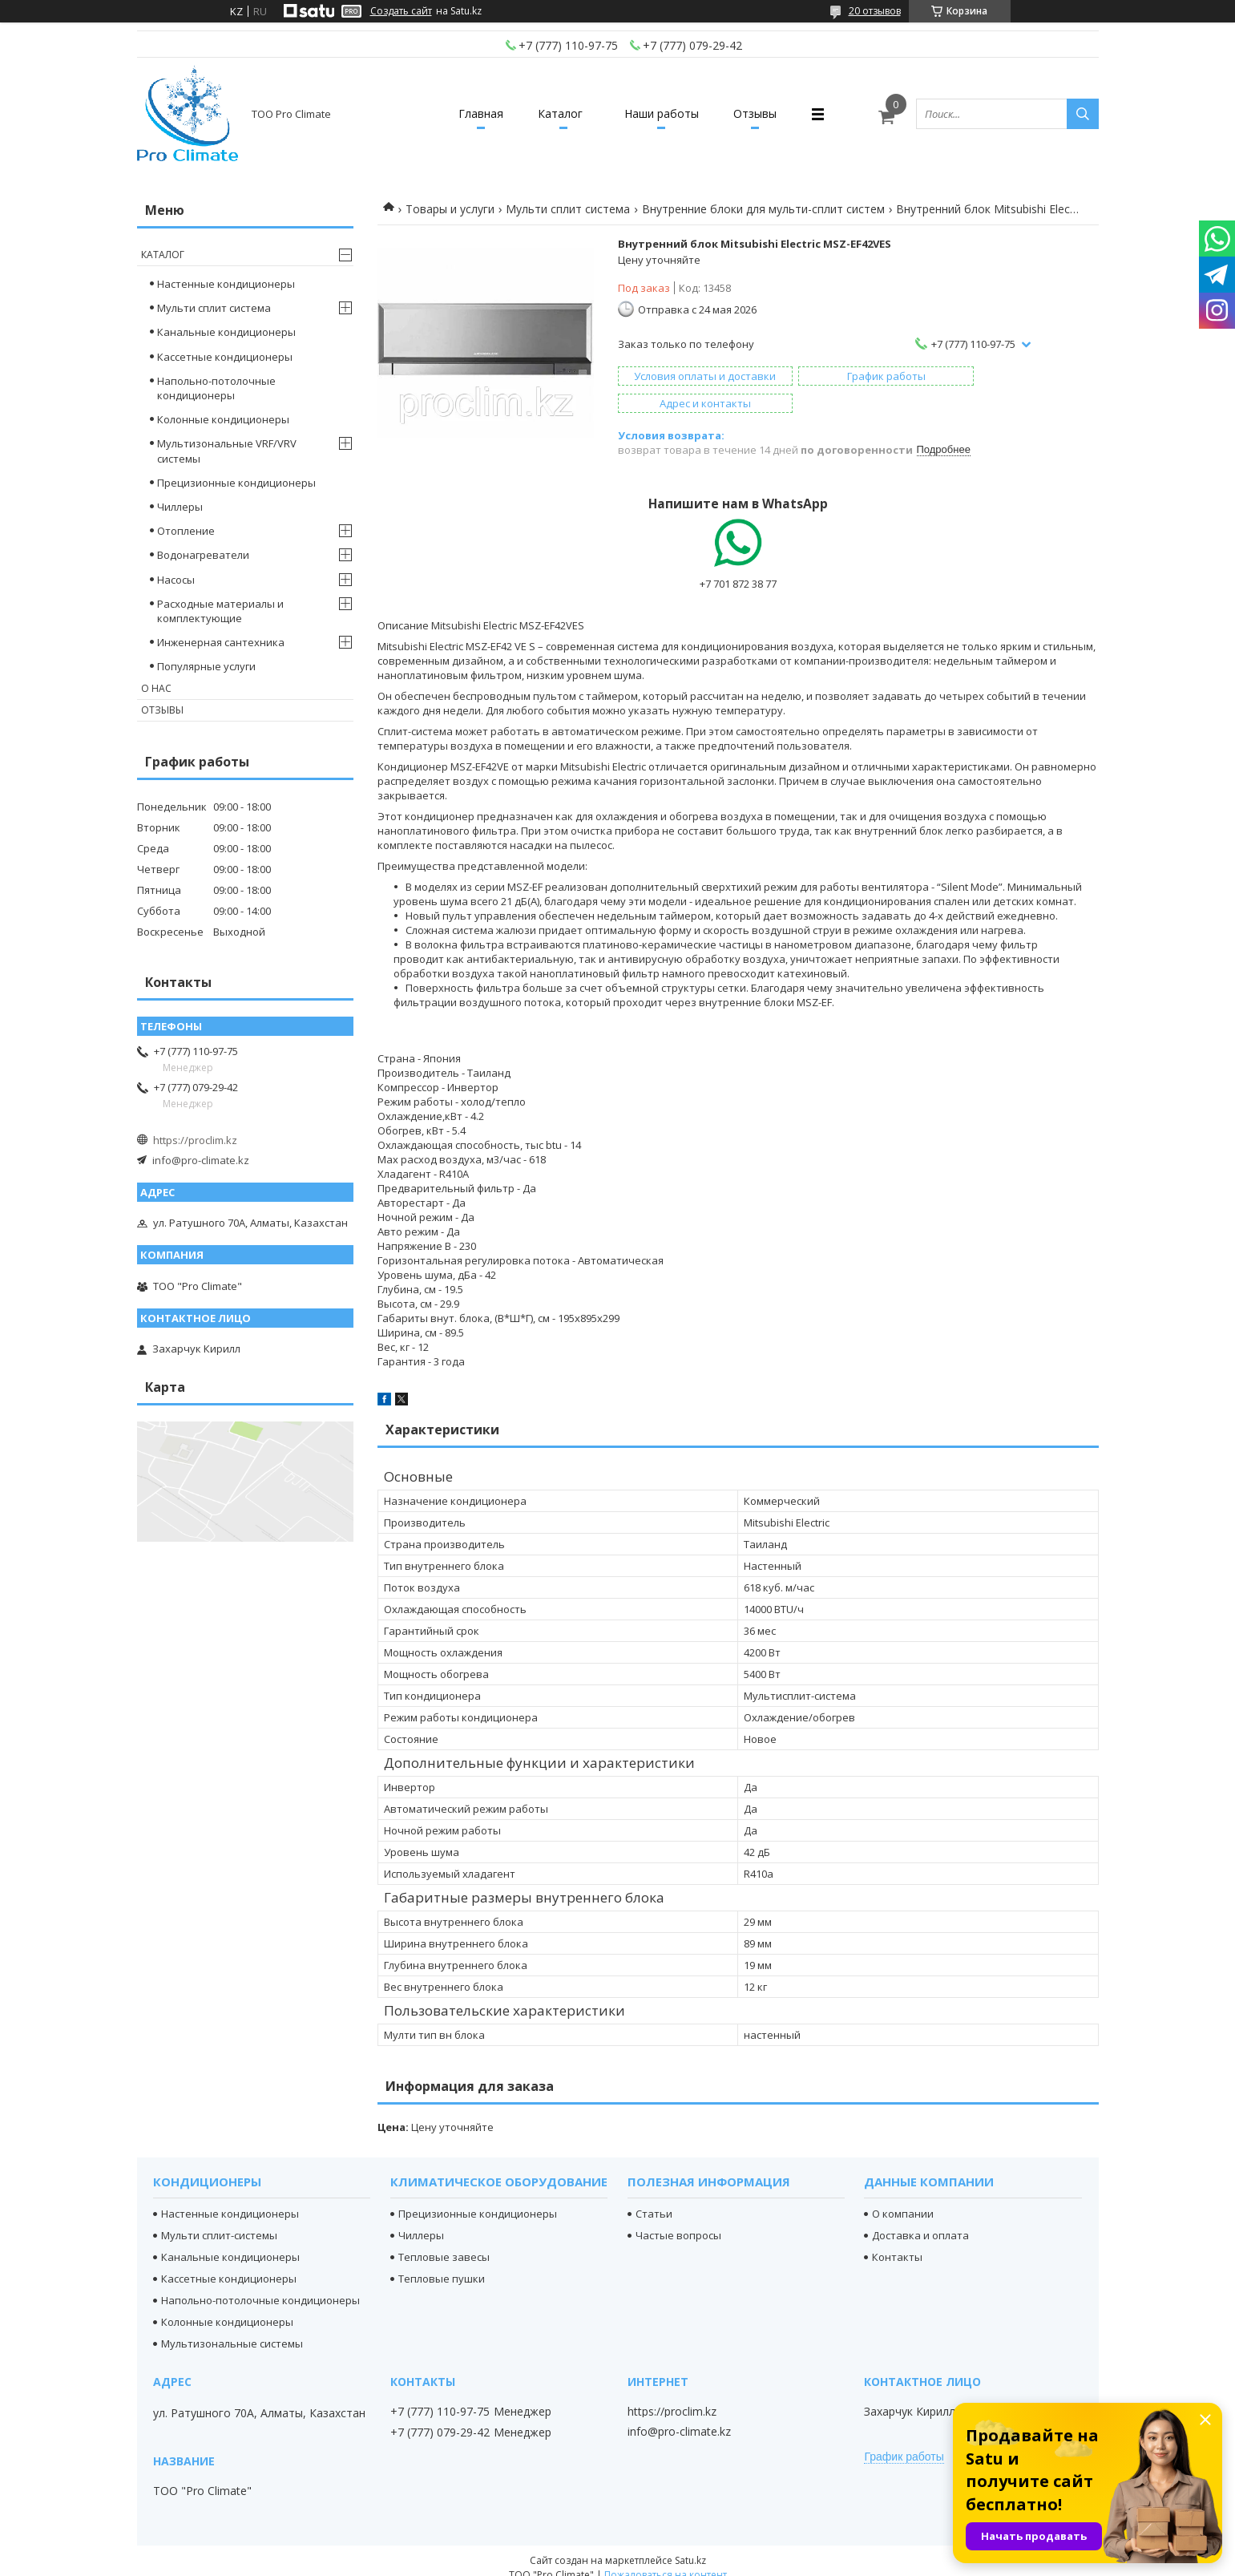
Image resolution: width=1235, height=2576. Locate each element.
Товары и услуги (450, 208)
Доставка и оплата (920, 2221)
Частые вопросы (678, 2221)
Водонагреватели (203, 555)
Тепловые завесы (444, 2242)
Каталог (557, 113)
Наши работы (664, 113)
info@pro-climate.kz (200, 1160)
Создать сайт (401, 11)
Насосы (176, 579)
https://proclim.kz (195, 1140)
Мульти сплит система (568, 208)
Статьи (654, 2199)
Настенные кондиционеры (226, 284)
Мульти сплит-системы (219, 2221)
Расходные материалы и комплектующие (220, 610)
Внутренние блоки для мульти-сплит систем (763, 208)
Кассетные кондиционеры (225, 357)
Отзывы (763, 113)
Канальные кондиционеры (226, 332)
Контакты (897, 2242)
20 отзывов (875, 11)
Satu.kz (690, 2546)
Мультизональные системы (232, 2329)
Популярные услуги (206, 666)
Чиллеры (180, 506)
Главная (472, 113)
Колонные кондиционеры (223, 419)
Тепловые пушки (441, 2264)
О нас (156, 688)
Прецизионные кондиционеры (236, 482)
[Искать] (1083, 114)
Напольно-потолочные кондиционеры (216, 388)
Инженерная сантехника (221, 642)
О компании (903, 2199)
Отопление (186, 531)
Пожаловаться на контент (665, 2560)
